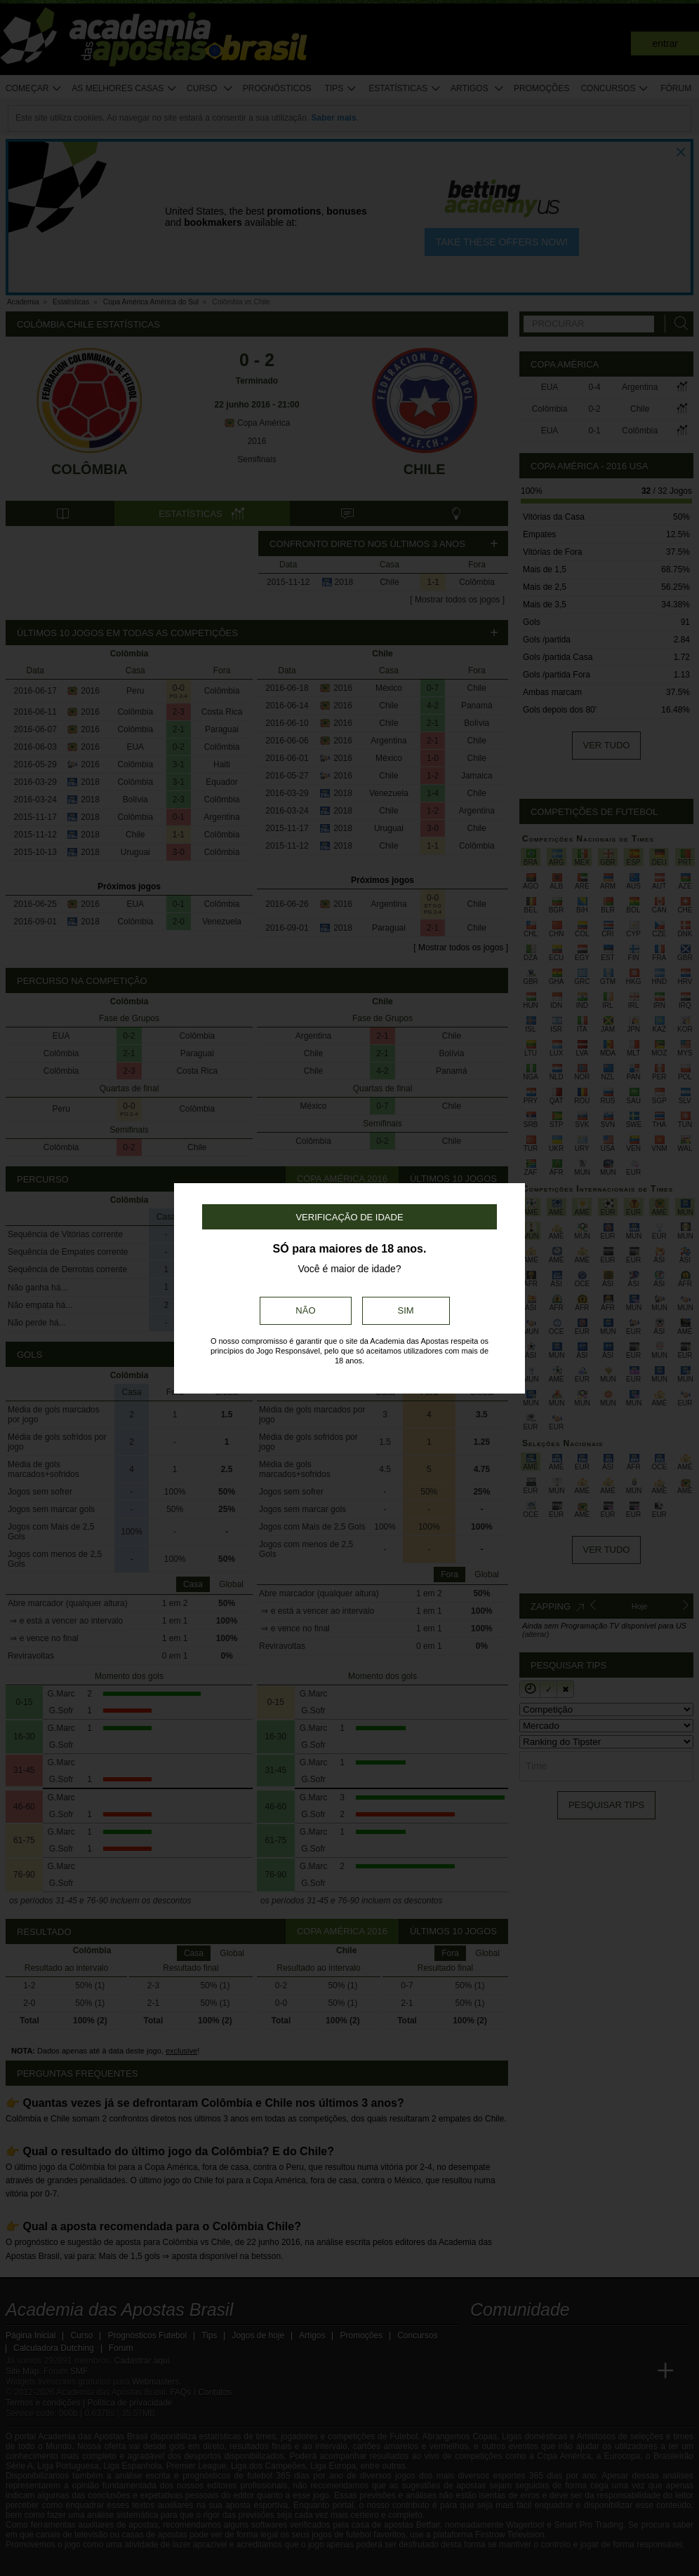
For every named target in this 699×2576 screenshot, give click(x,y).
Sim (406, 1310)
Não (305, 1310)
